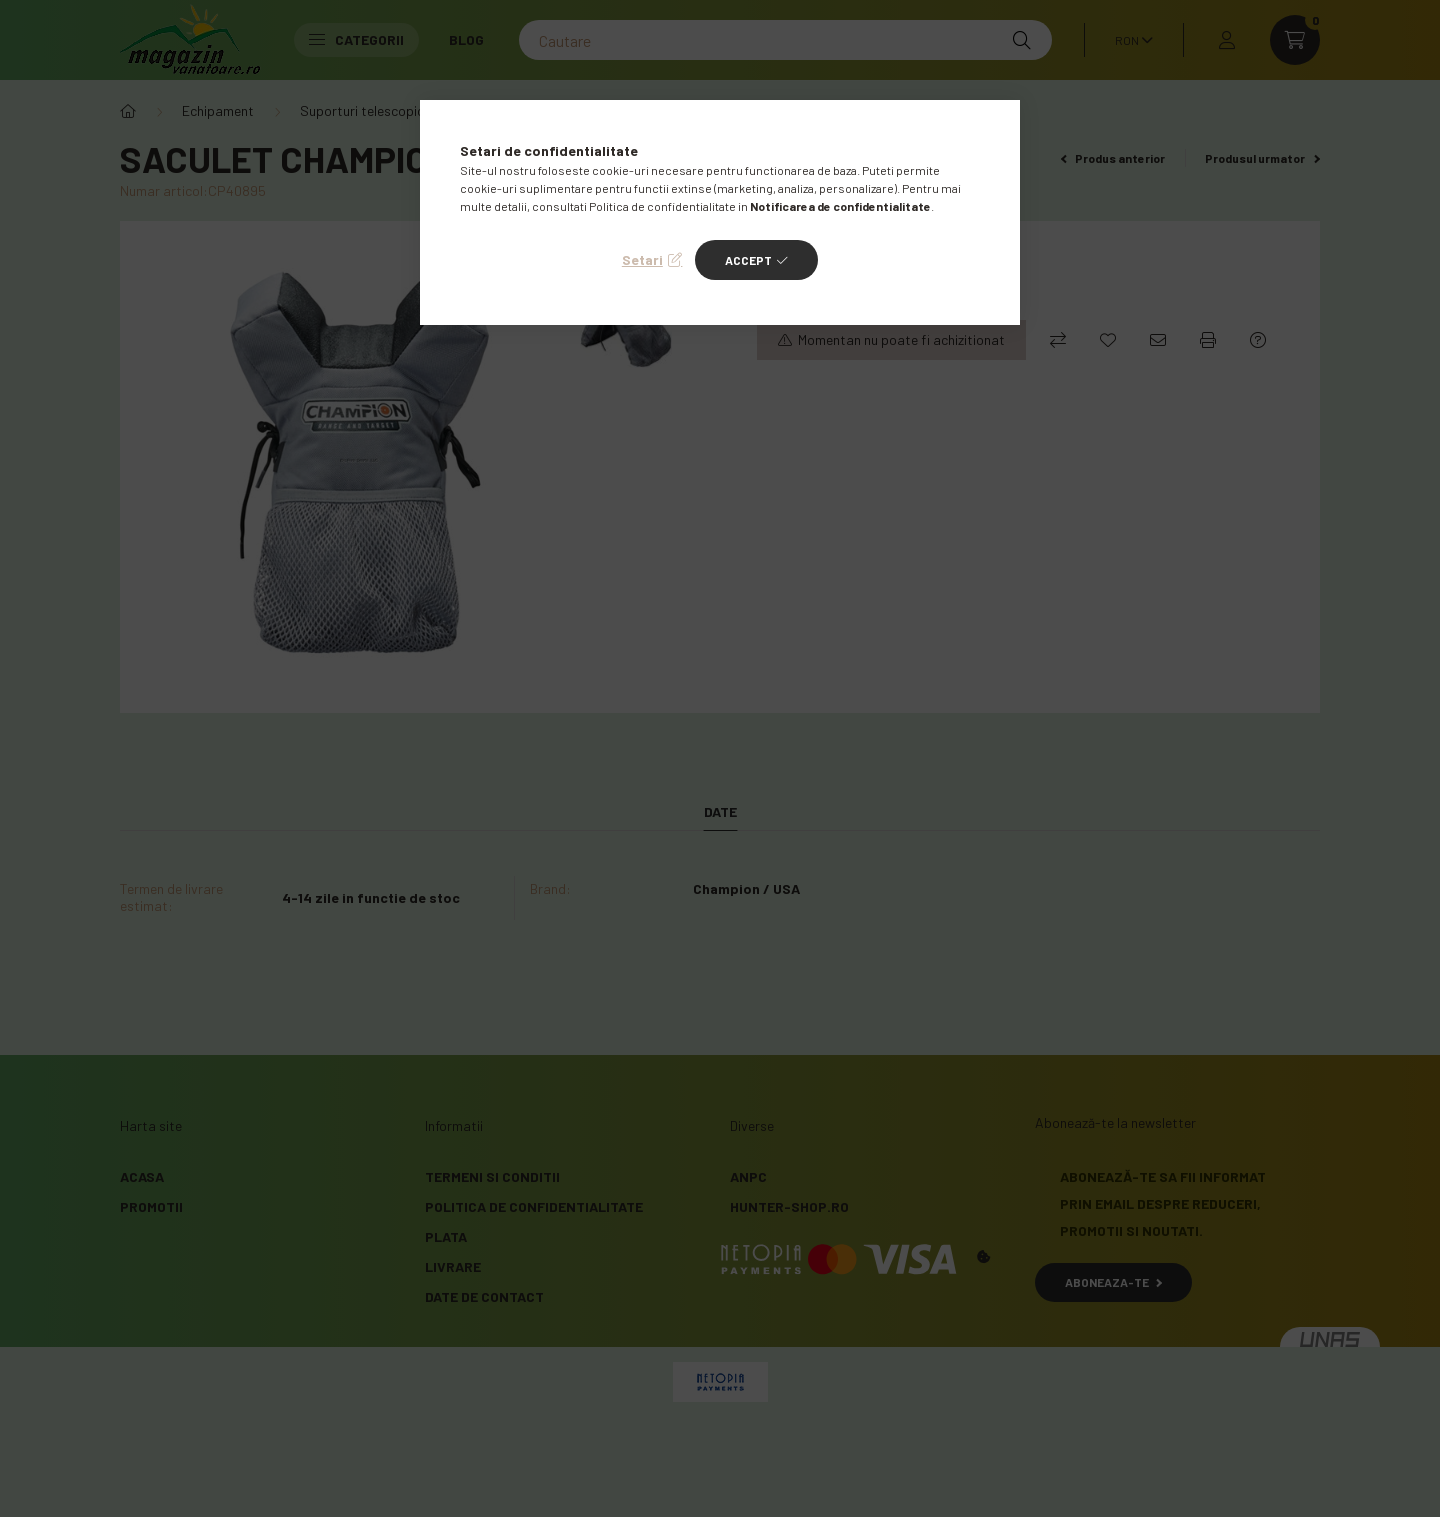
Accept (748, 260)
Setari (642, 259)
